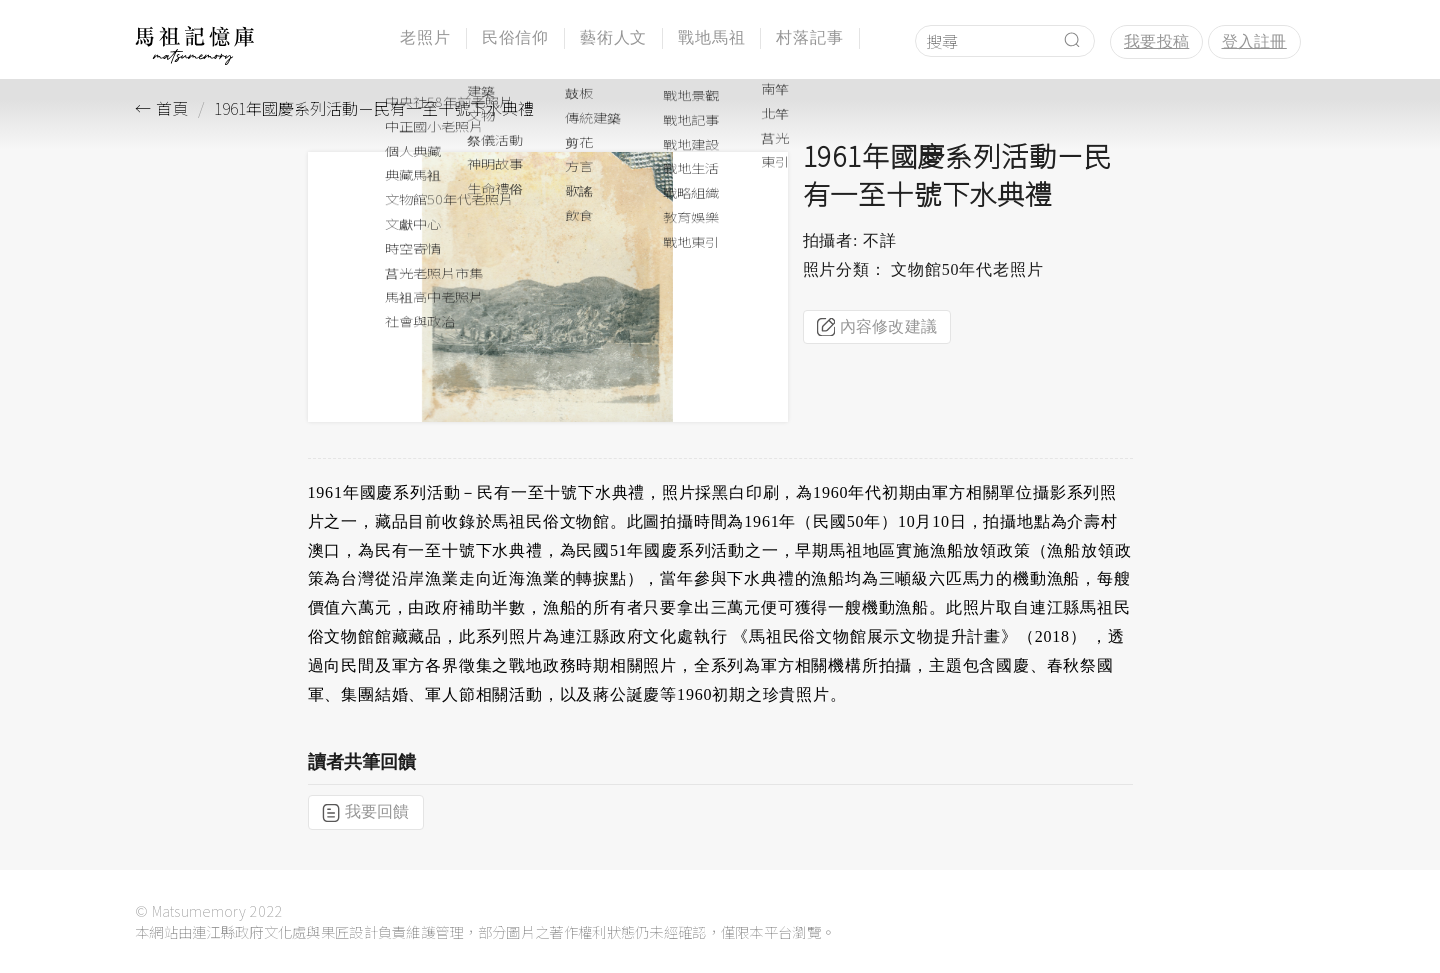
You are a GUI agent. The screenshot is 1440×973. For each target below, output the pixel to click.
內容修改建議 (877, 327)
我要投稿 (1156, 41)
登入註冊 (1254, 41)
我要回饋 (366, 812)
